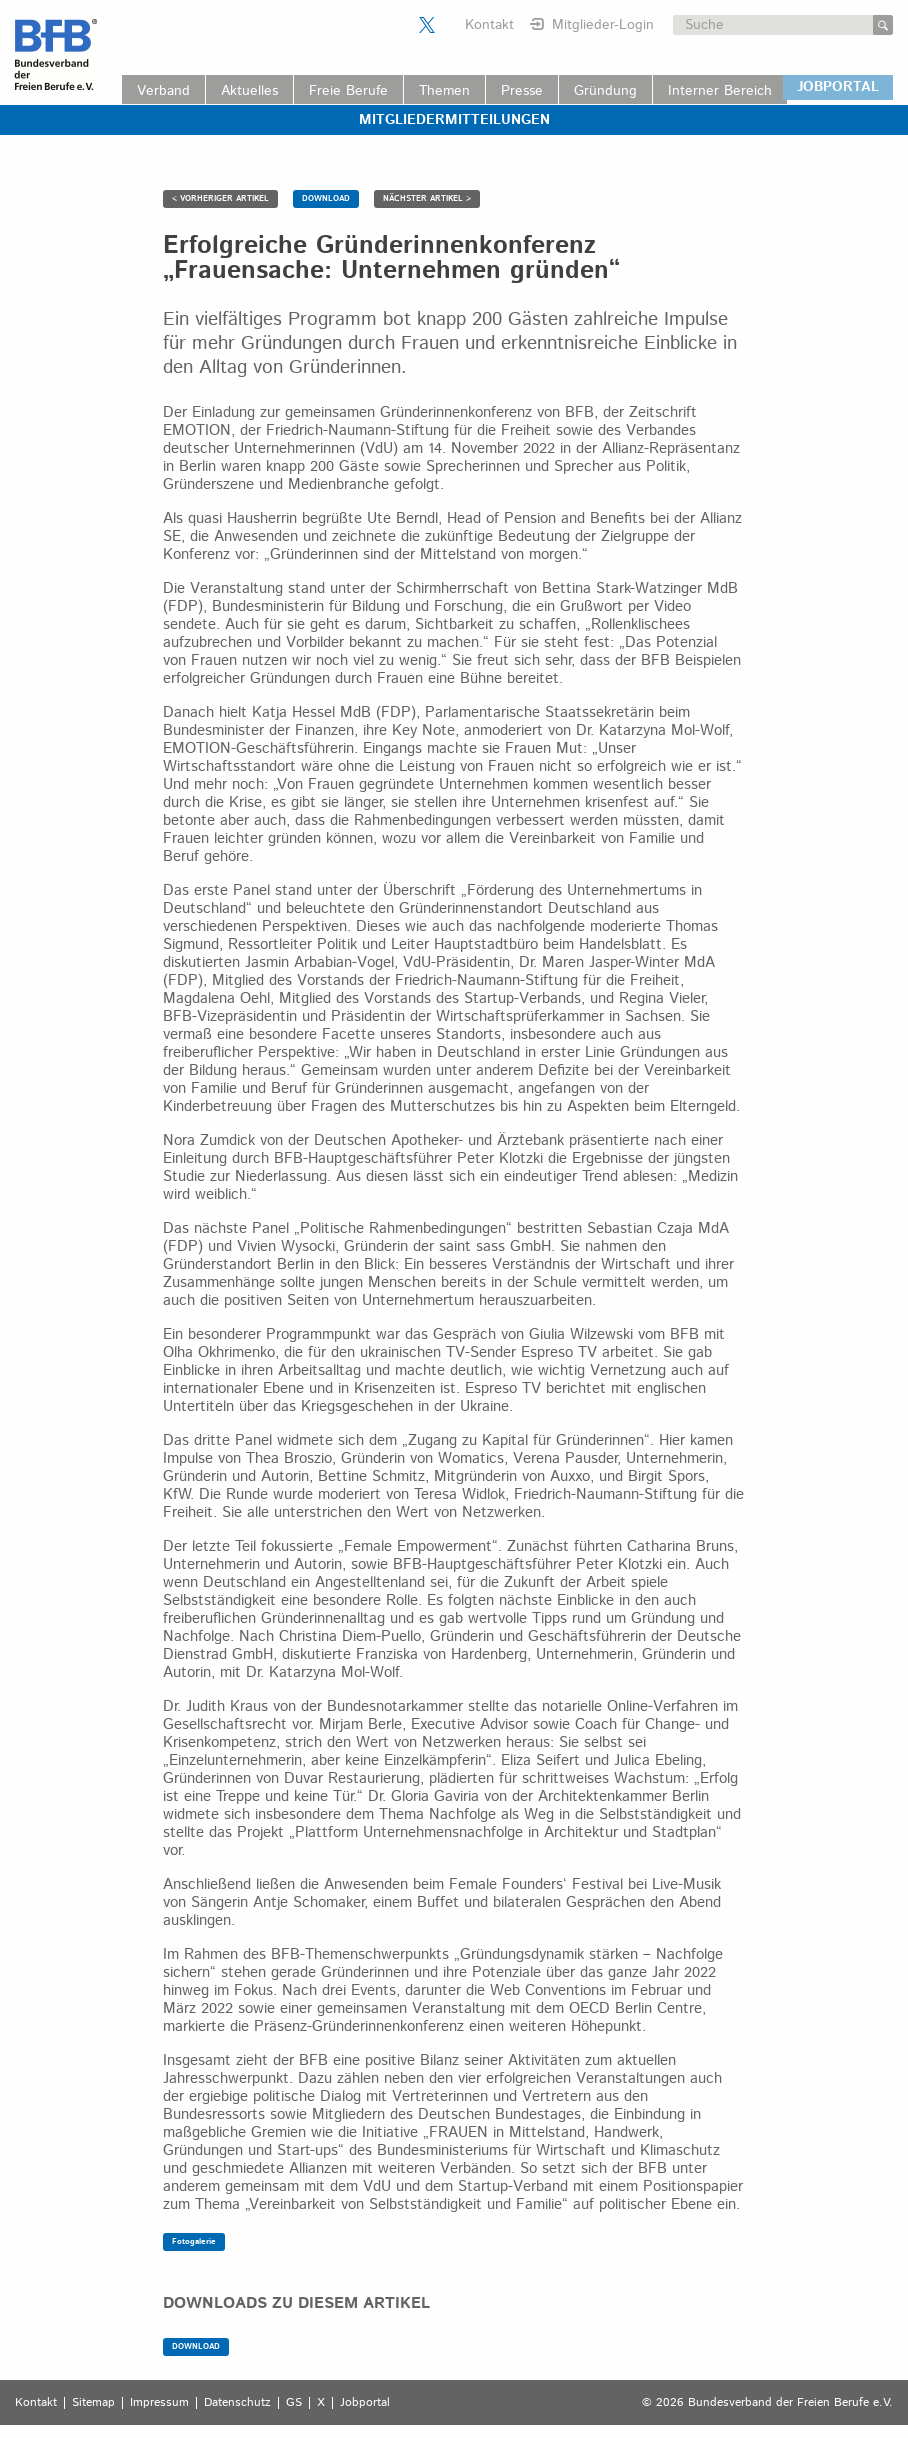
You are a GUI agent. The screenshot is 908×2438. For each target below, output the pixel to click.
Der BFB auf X (427, 25)
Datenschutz (237, 2403)
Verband (163, 91)
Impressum (159, 2403)
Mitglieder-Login (603, 25)
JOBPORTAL (838, 87)
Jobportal (365, 2403)
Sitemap (93, 2403)
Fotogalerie (194, 2241)
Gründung (605, 91)
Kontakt (489, 25)
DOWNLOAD (326, 198)
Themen (444, 91)
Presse (522, 91)
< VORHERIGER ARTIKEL (220, 198)
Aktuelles (249, 91)
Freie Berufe (348, 91)
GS (294, 2403)
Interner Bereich (720, 91)
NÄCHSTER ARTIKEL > (427, 198)
